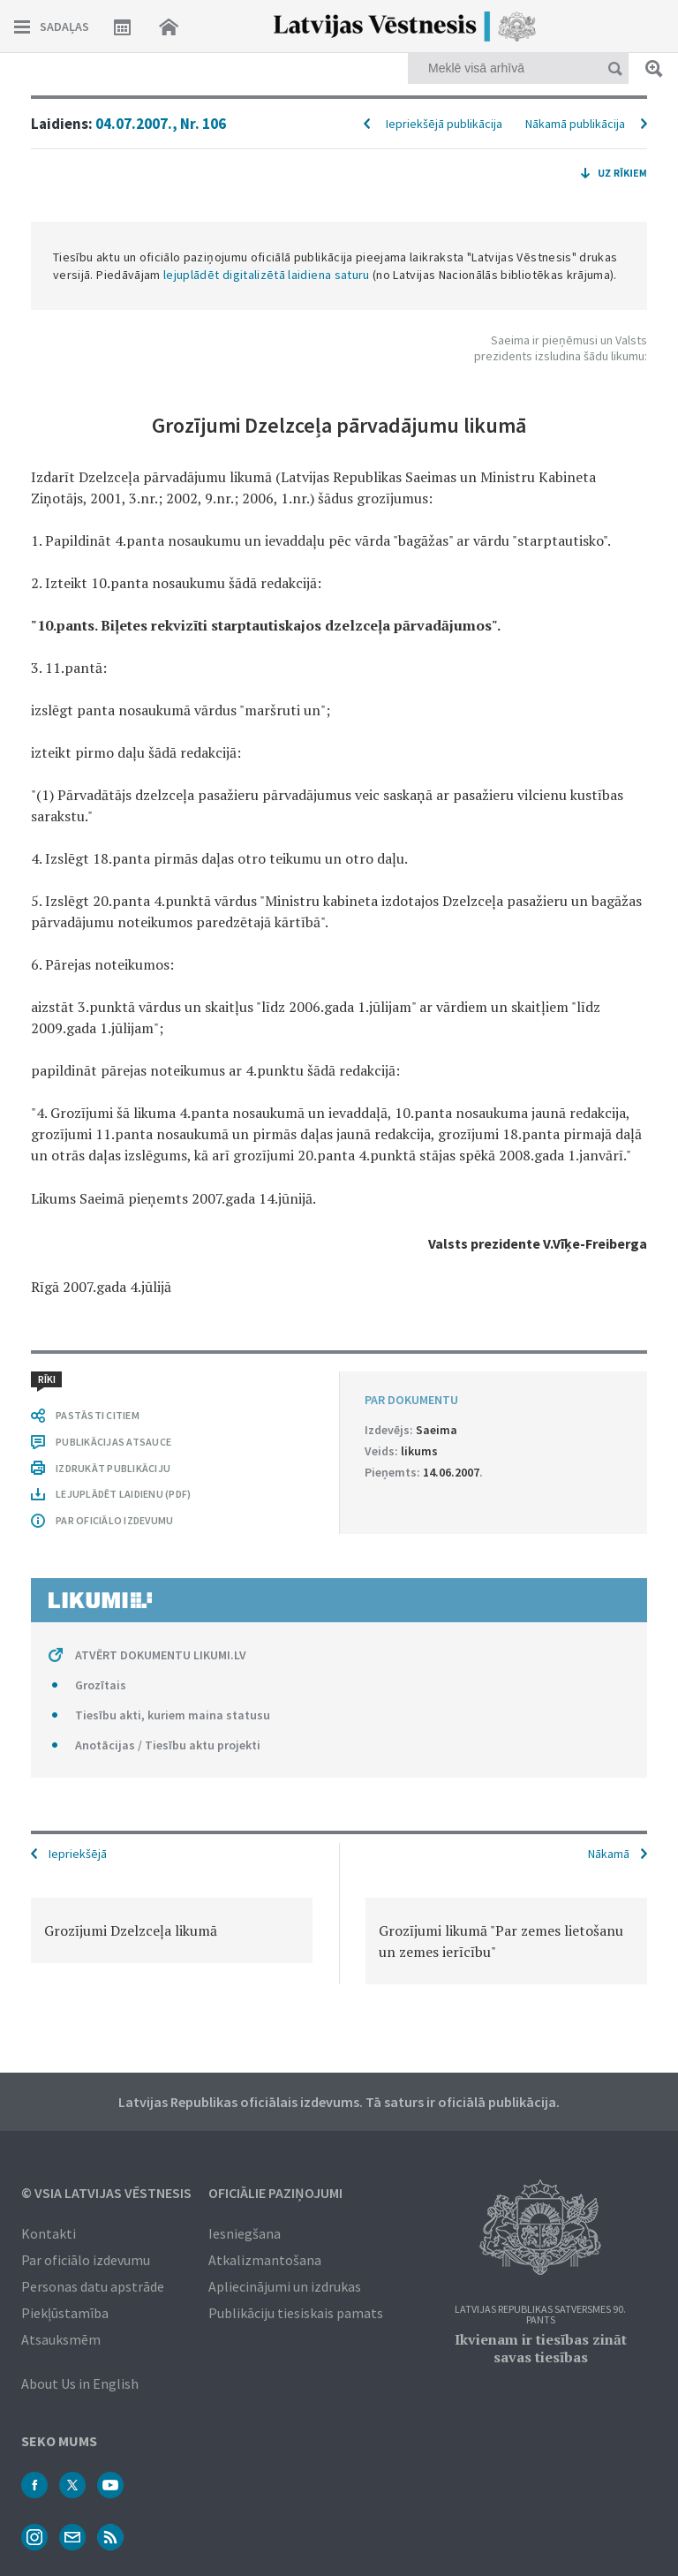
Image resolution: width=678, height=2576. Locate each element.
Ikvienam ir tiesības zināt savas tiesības (541, 2348)
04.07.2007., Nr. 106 (160, 123)
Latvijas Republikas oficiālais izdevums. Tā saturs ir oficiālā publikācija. (339, 2102)
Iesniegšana (244, 2233)
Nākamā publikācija (575, 124)
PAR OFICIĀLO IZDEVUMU (114, 1520)
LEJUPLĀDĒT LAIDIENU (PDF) (123, 1493)
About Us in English (80, 2383)
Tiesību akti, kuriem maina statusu (172, 1715)
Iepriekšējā (78, 1854)
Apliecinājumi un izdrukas (284, 2286)
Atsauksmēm (61, 2339)
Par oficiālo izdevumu (85, 2260)
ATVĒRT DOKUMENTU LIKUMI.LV (160, 1655)
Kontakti (48, 2233)
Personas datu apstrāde (92, 2286)
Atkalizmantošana (264, 2260)
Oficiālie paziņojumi (275, 2193)
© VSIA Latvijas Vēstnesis (106, 2193)
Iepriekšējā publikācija (444, 124)
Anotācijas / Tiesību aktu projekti (167, 1745)
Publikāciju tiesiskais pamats (295, 2313)
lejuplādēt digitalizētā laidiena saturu (266, 275)
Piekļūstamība (65, 2313)
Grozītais (100, 1685)
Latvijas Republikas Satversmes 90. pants (540, 2315)
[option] (172, 1930)
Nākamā (608, 1854)
